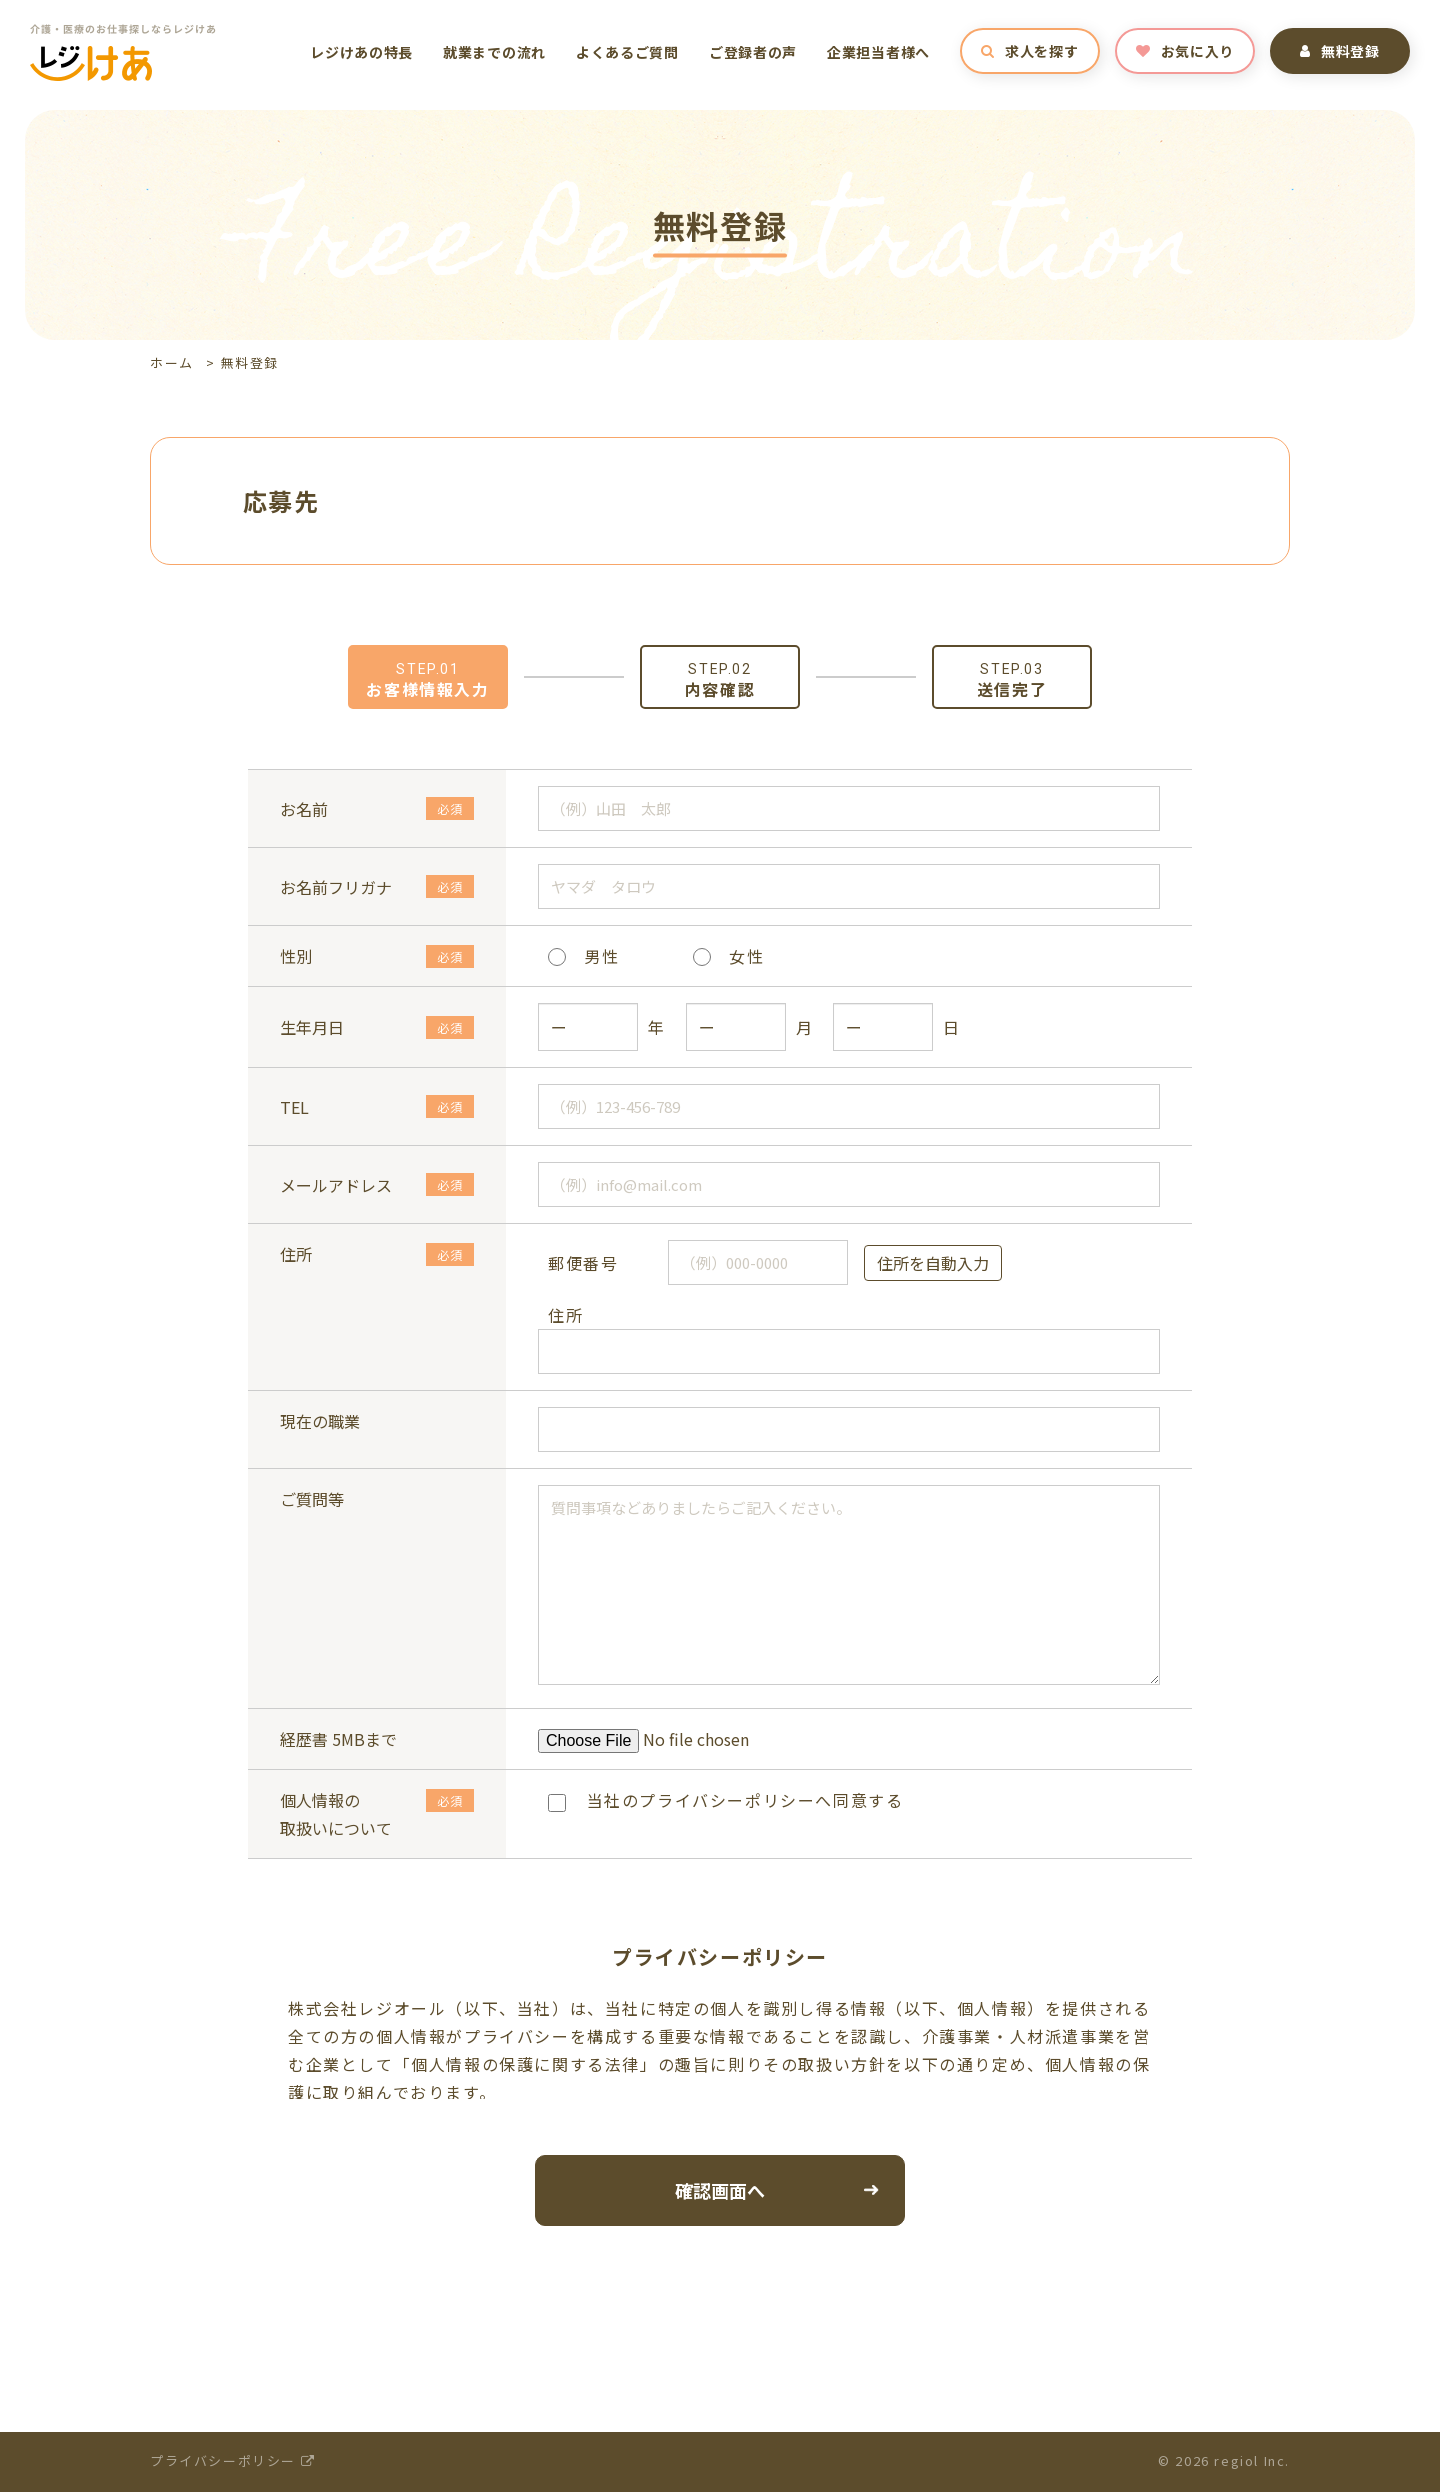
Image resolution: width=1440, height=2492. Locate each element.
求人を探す (1029, 51)
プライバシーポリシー (232, 2460)
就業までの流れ (494, 52)
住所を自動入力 (933, 1263)
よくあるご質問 (627, 52)
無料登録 (1340, 51)
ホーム (172, 362)
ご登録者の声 (753, 52)
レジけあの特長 (361, 52)
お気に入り (1185, 51)
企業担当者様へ (878, 52)
